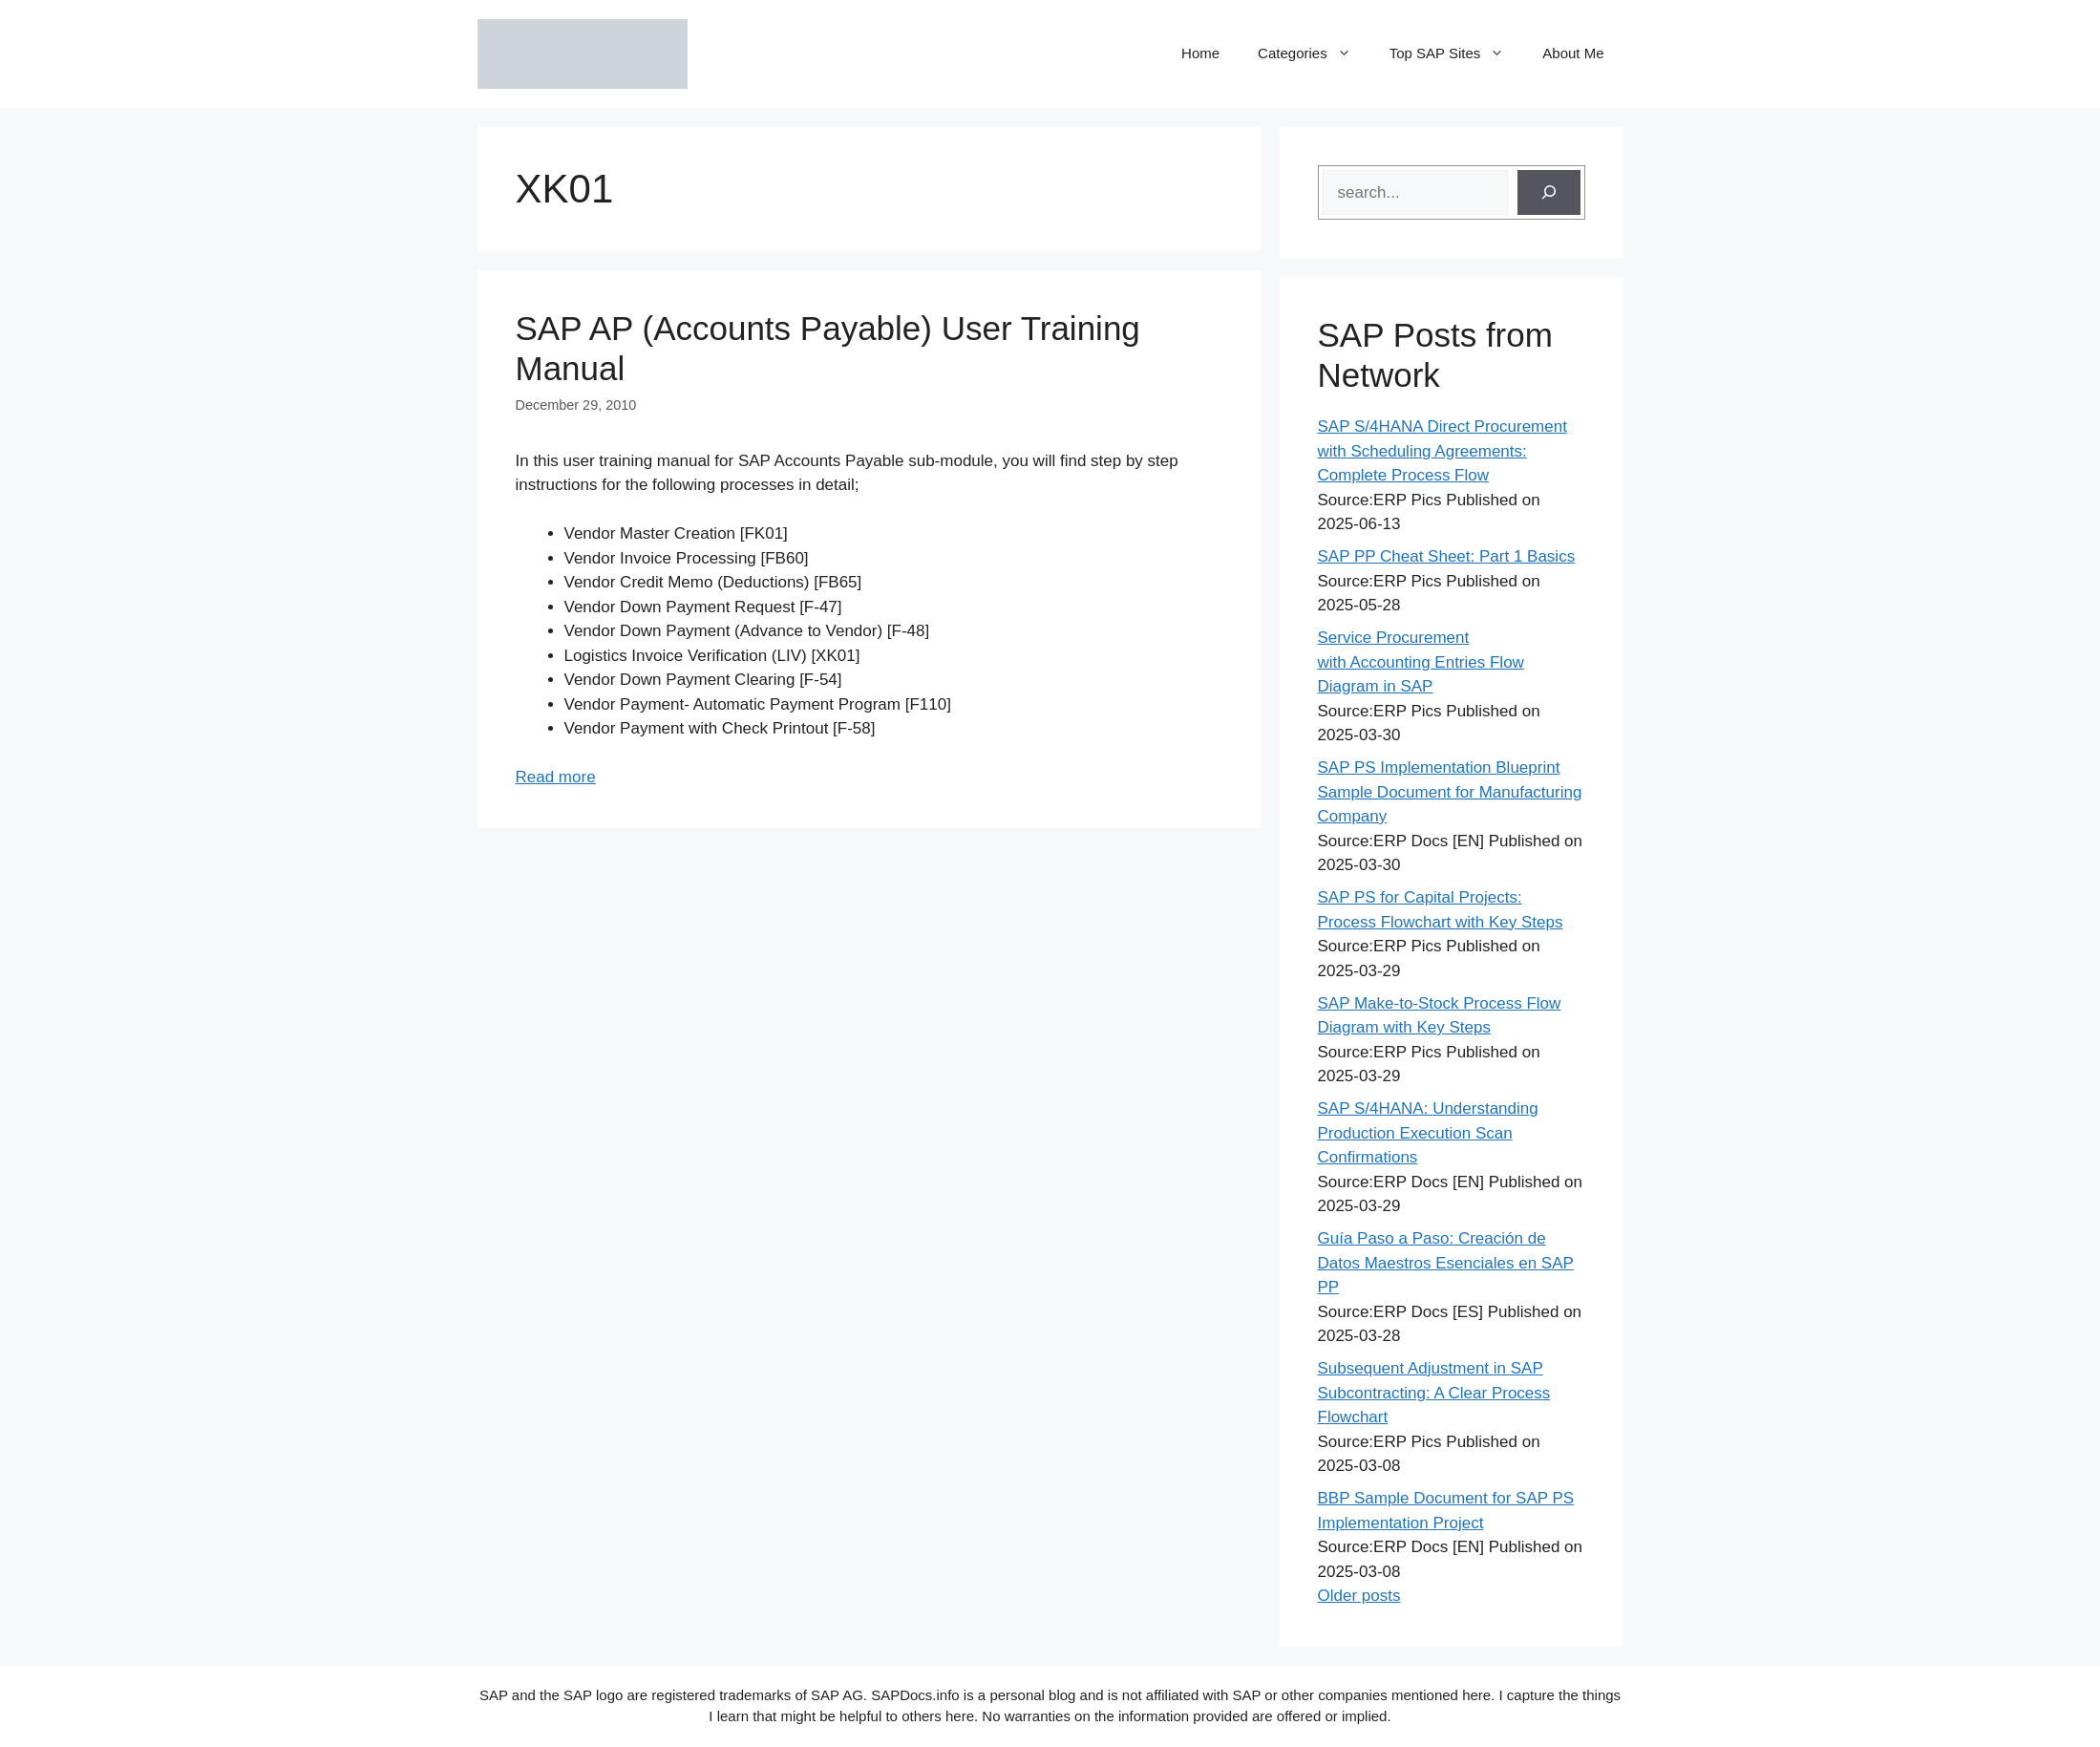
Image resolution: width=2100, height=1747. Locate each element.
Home (1200, 53)
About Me (1572, 53)
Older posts (1359, 1596)
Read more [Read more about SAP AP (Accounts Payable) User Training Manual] (556, 777)
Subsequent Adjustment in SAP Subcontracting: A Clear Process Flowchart (1434, 1392)
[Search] (1548, 193)
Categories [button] (1314, 53)
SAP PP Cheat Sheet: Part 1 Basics (1447, 556)
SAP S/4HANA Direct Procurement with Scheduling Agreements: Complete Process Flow (1442, 450)
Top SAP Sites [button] (1456, 53)
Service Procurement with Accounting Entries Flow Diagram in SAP (1421, 661)
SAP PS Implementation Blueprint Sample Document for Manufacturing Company (1450, 791)
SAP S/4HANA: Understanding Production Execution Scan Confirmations (1428, 1132)
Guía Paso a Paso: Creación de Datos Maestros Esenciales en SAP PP (1446, 1262)
